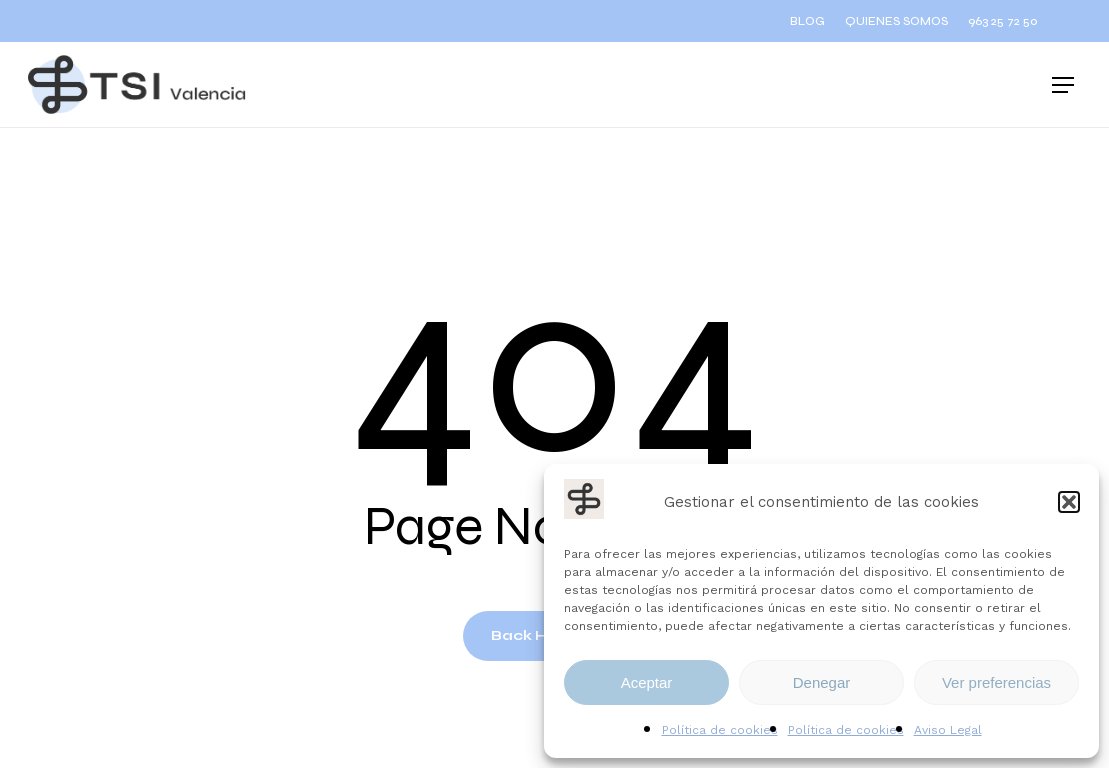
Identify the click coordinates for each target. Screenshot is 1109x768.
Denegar (822, 682)
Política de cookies (720, 730)
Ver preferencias (996, 682)
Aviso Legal (948, 730)
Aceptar (647, 682)
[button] (1069, 502)
